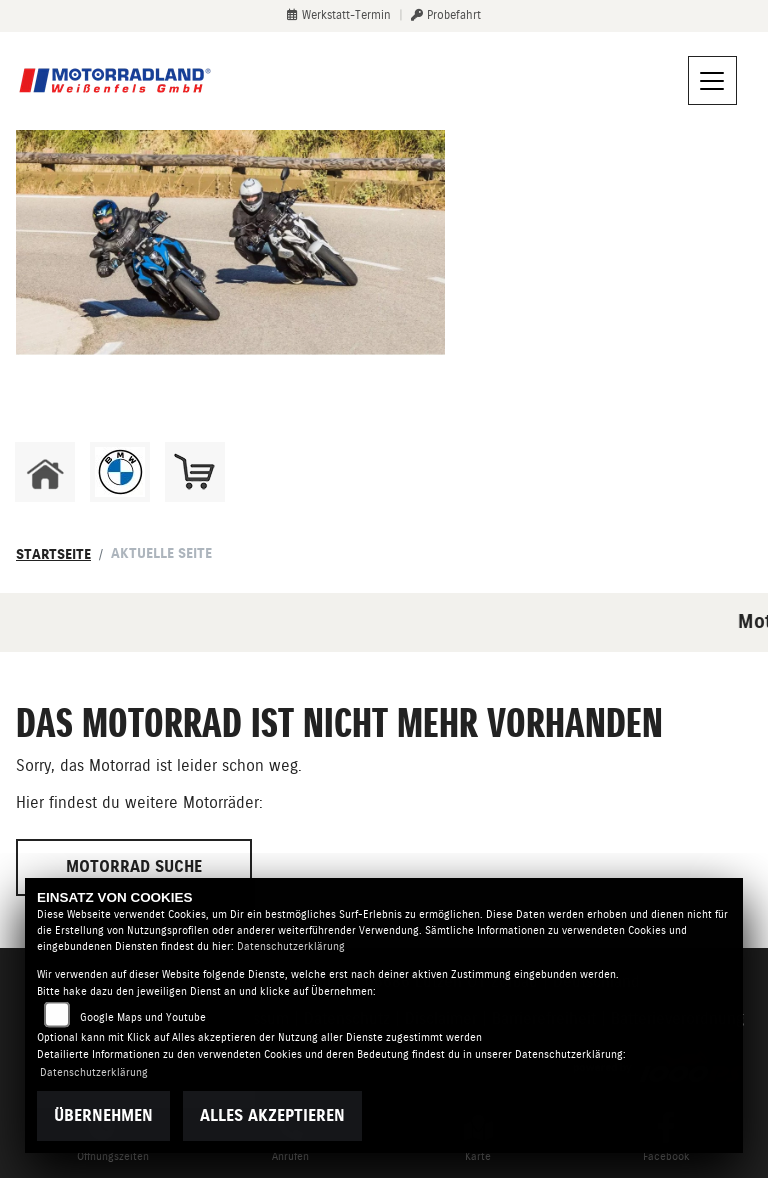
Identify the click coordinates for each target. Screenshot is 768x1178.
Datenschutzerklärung (291, 946)
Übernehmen (103, 1115)
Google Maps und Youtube (143, 1017)
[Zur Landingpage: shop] (195, 472)
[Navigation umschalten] (713, 81)
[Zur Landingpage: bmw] (120, 472)
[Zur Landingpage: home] (45, 472)
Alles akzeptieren (272, 1115)
